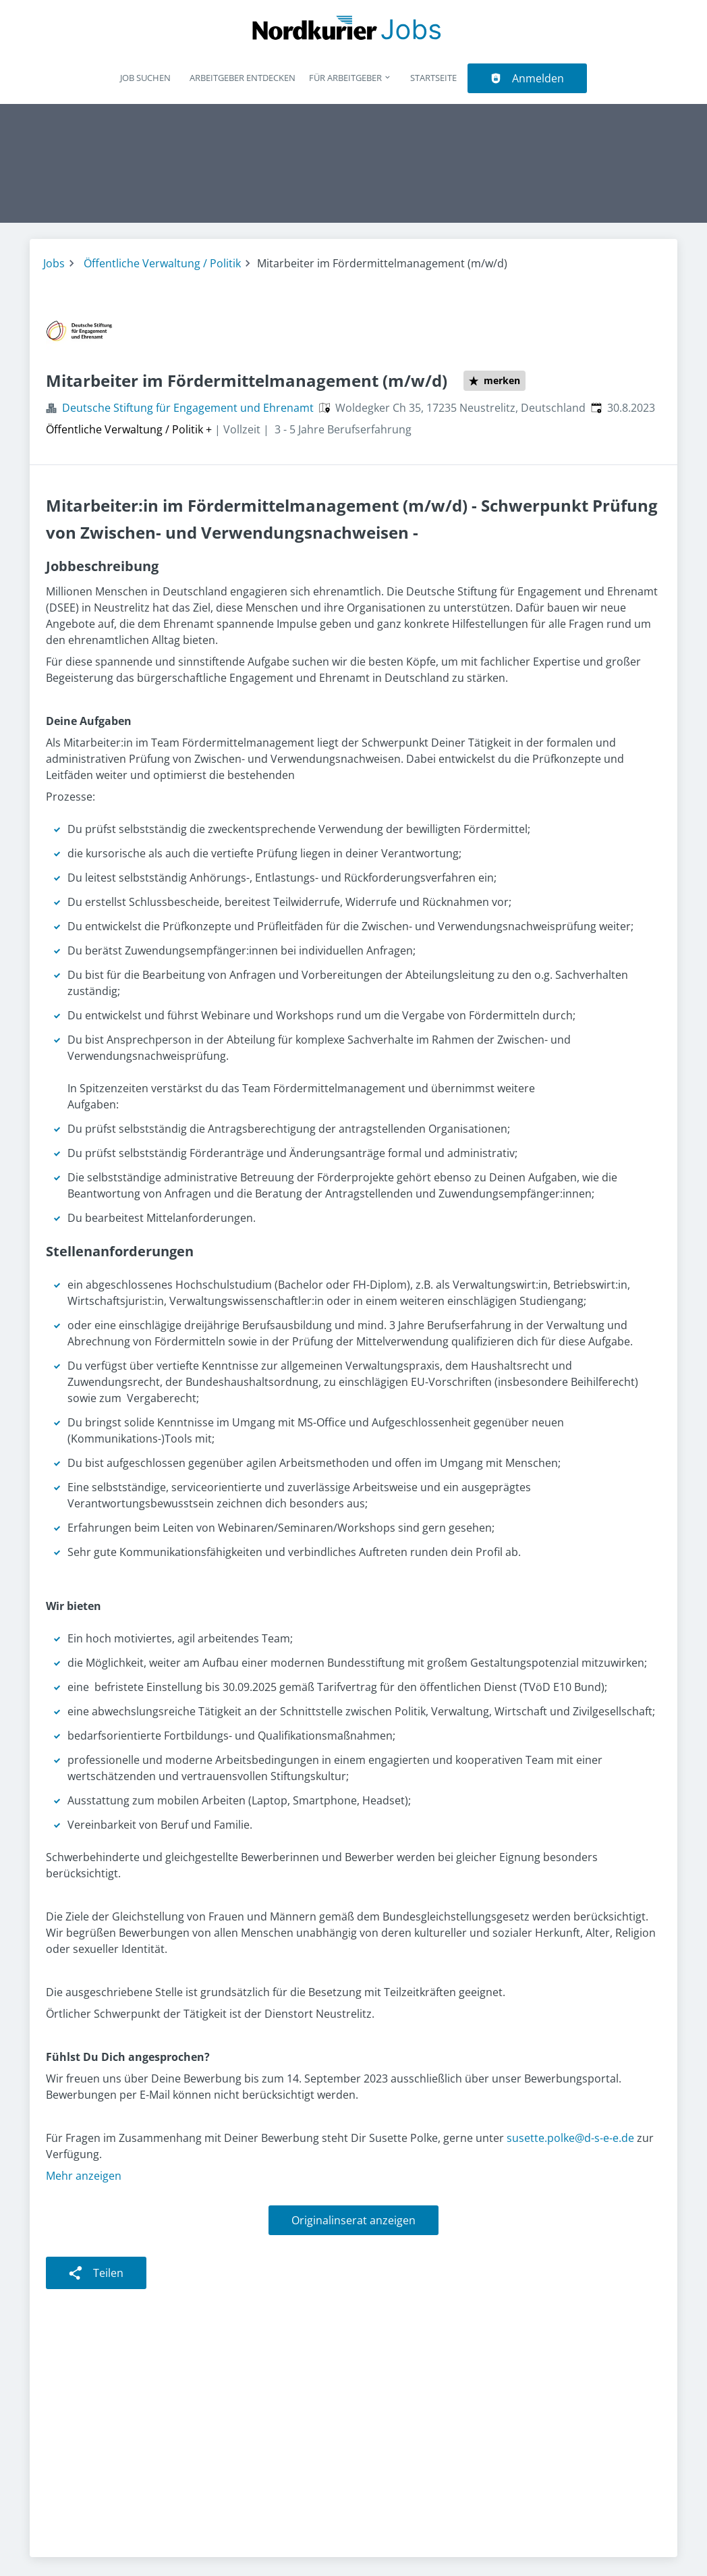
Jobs (54, 263)
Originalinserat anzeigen (353, 2220)
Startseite (433, 78)
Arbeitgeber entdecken (242, 78)
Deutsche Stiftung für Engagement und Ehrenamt (188, 407)
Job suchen (145, 78)
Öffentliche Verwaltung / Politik (162, 263)
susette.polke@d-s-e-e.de (570, 2137)
